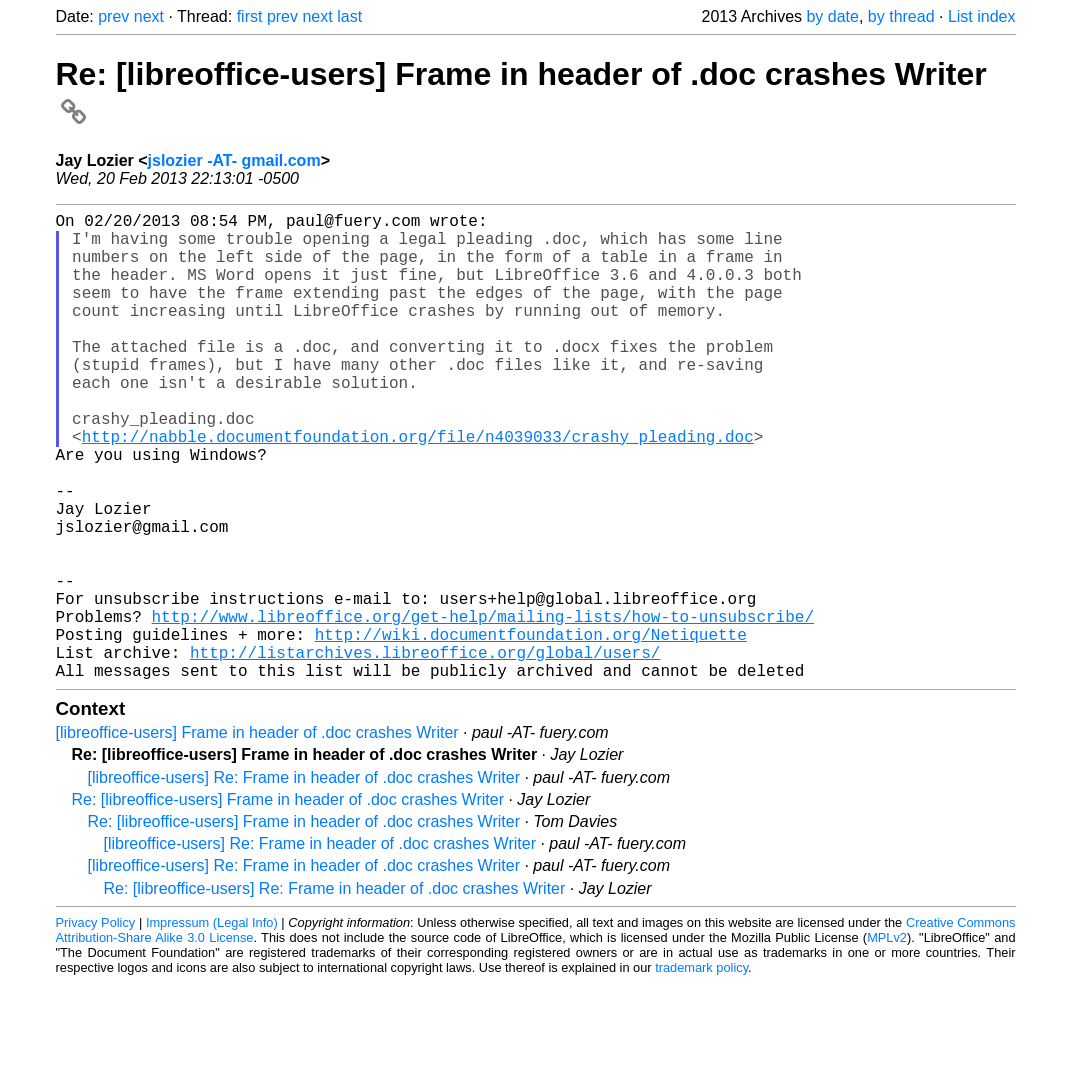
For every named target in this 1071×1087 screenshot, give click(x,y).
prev (113, 16)
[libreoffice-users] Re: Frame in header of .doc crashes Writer (304, 881)
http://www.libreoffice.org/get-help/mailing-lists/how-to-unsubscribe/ (483, 708)
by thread (901, 16)
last (349, 16)
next (149, 16)
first (250, 16)
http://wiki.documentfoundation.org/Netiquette (531, 730)
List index (982, 16)
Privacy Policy (96, 1026)
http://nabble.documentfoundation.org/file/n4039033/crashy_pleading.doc (418, 488)
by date (832, 16)
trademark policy (701, 1071)
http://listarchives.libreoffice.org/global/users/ (425, 752)
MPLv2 (887, 1041)
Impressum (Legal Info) (212, 1026)
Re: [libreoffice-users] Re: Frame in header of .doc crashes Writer (335, 992)
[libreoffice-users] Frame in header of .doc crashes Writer (257, 836)
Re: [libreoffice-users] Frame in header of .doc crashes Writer (288, 903)
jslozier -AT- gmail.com (234, 160)
